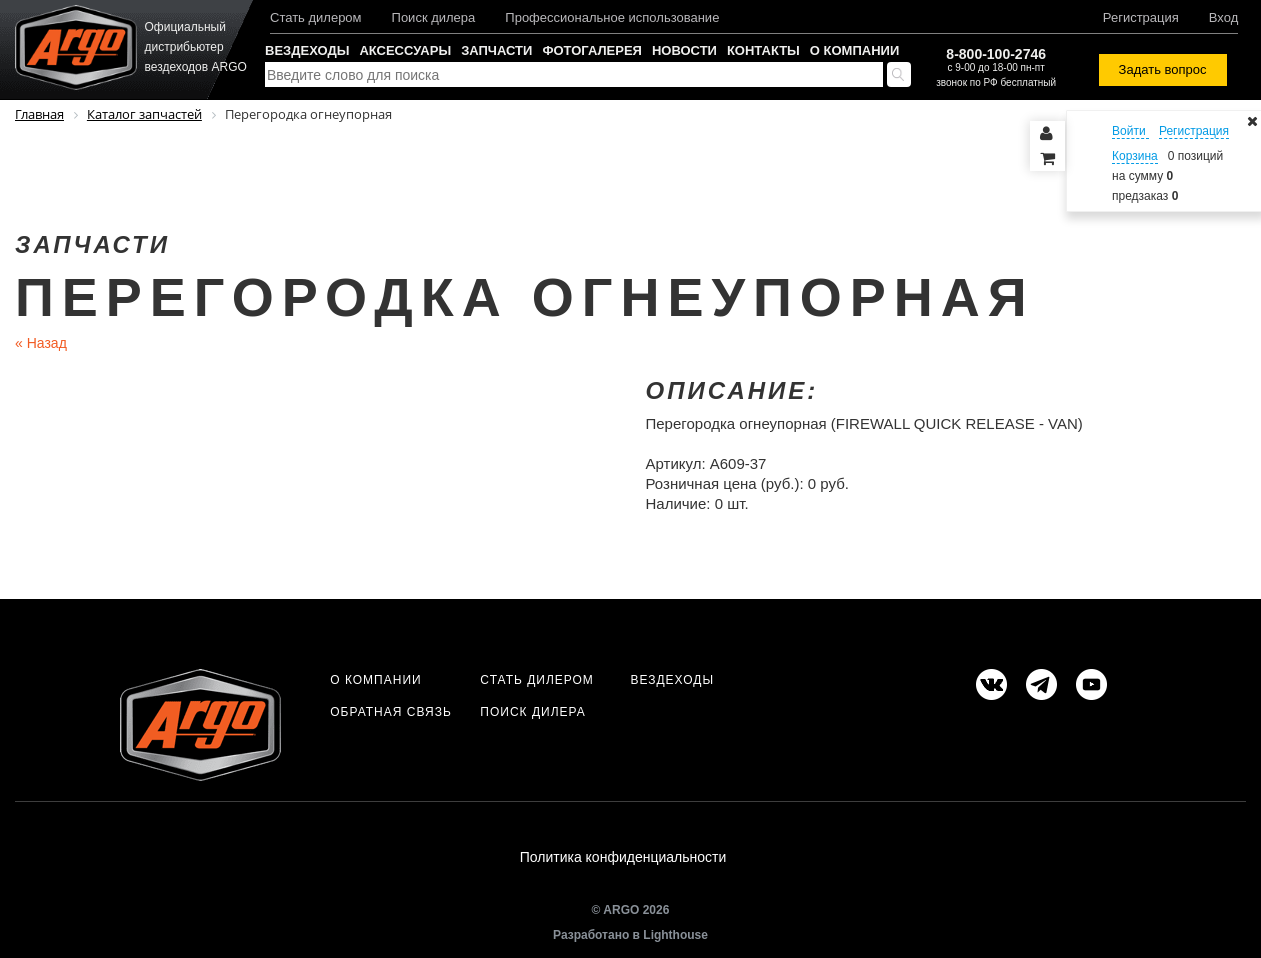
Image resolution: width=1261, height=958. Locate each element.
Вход (1223, 17)
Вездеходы (307, 50)
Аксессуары (405, 50)
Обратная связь (391, 712)
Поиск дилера (434, 17)
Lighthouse (675, 935)
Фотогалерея (592, 50)
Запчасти (496, 50)
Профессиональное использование (612, 17)
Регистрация (1141, 17)
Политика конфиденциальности (623, 857)
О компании (854, 50)
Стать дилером (316, 17)
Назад (41, 343)
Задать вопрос (1163, 69)
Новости (684, 50)
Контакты (763, 50)
